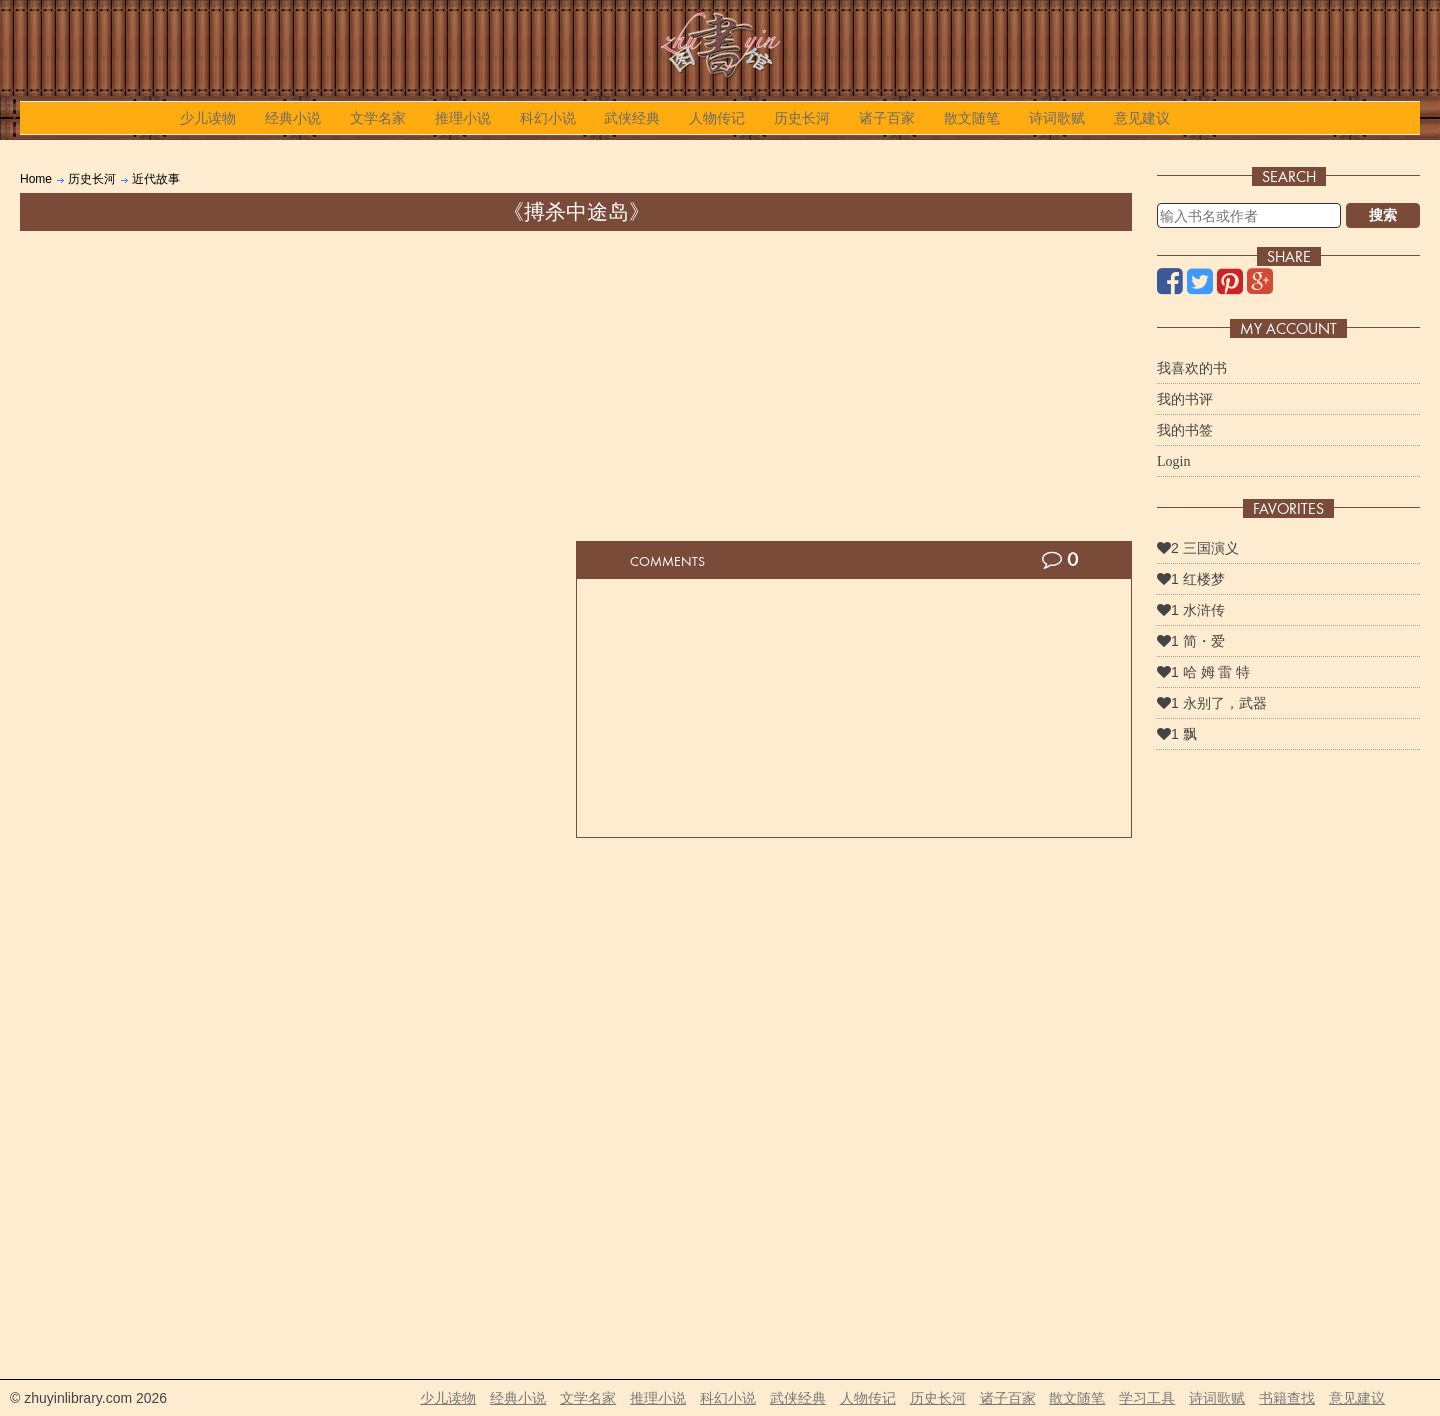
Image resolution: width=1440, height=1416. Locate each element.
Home (36, 179)
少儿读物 (208, 118)
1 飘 (1177, 734)
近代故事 (156, 179)
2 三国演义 (1198, 548)
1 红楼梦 (1191, 579)
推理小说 (463, 118)
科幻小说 (548, 118)
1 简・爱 (1191, 641)
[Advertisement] (576, 381)
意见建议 (1142, 118)
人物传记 (717, 118)
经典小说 (293, 118)
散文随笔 (972, 118)
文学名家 (378, 118)
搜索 (1383, 215)
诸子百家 (887, 118)
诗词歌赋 (1057, 118)
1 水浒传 (1191, 610)
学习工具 (1147, 1398)
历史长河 (802, 118)
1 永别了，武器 (1212, 703)
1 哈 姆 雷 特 (1203, 672)
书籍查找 (1287, 1398)
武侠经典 (632, 118)
